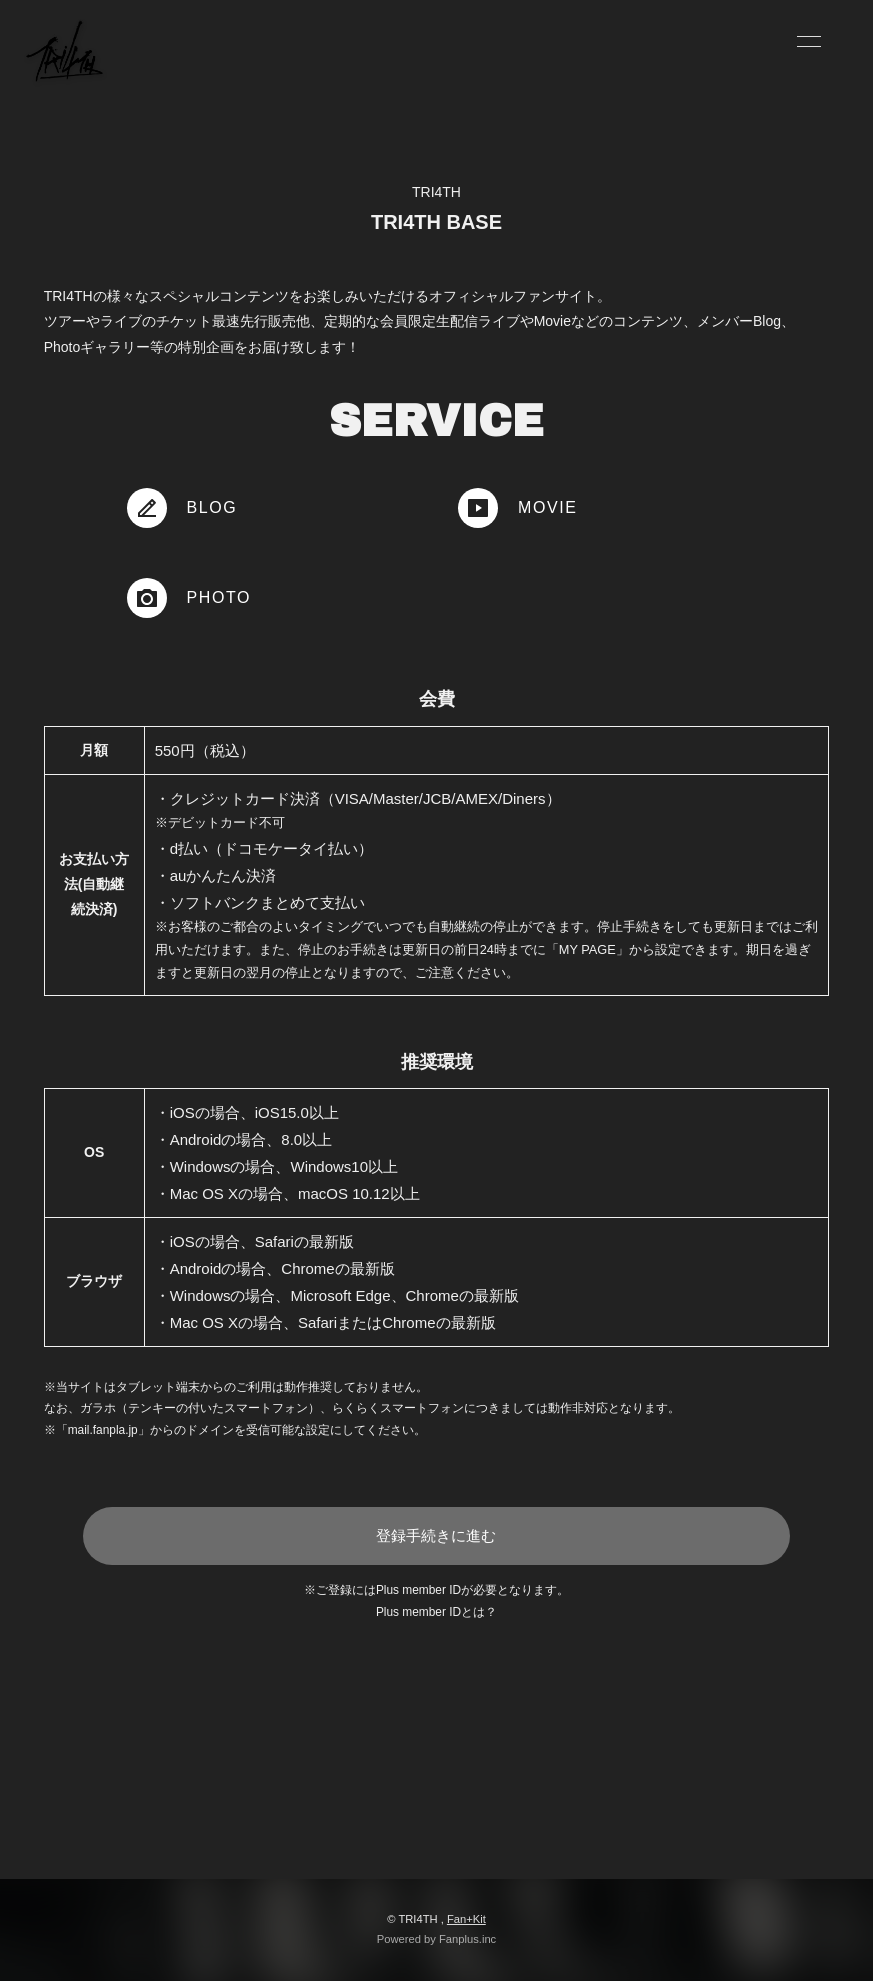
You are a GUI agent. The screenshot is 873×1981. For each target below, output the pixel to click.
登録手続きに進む (436, 1535)
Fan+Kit (466, 1919)
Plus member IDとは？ (436, 1612)
